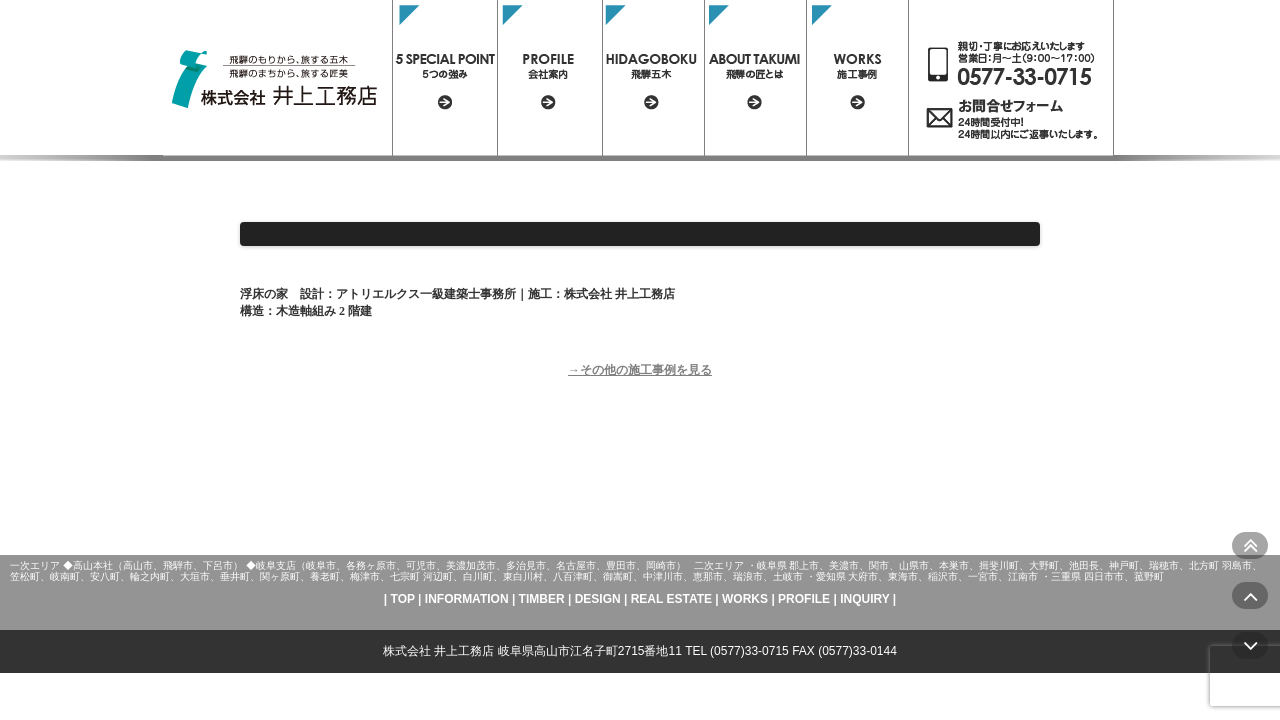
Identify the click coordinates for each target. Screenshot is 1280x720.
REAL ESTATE (671, 599)
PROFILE (804, 599)
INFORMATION (467, 599)
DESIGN (598, 599)
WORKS (745, 599)
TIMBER (542, 599)
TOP (403, 599)
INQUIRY (864, 599)
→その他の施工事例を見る (640, 370)
